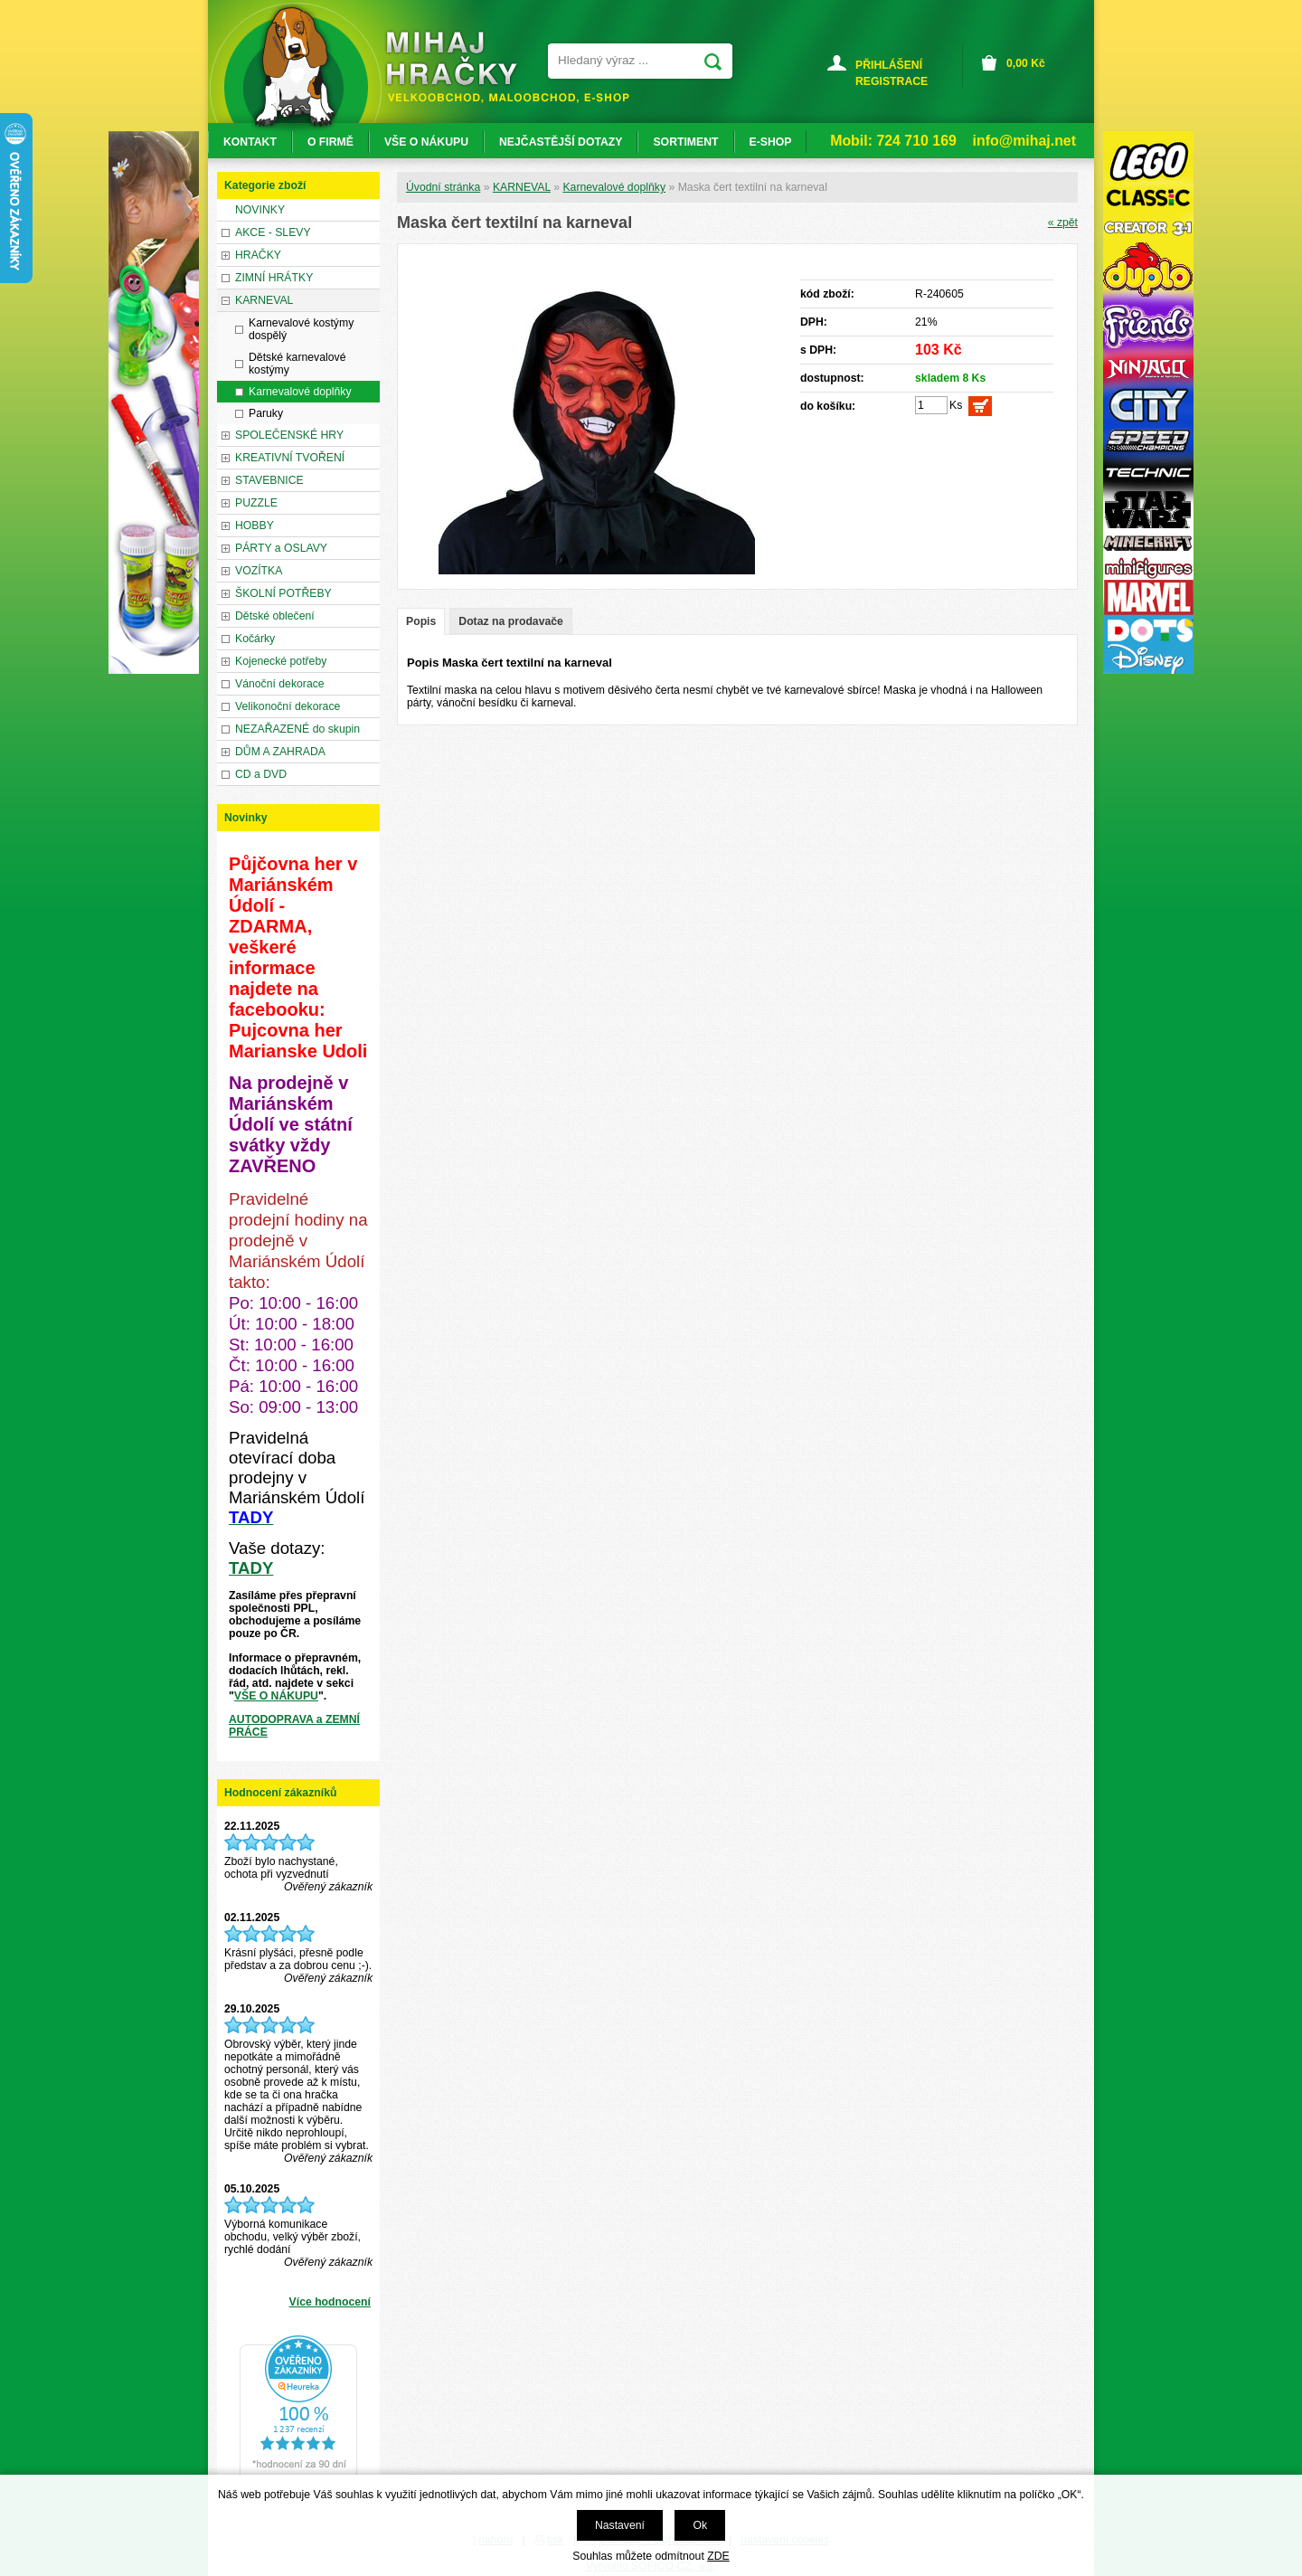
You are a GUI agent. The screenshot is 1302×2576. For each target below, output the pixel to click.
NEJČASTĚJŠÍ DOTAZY (560, 142)
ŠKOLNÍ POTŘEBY (283, 593)
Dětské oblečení (275, 616)
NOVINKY (260, 210)
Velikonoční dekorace (287, 706)
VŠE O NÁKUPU (276, 1696)
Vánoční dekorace (280, 683)
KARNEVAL (522, 187)
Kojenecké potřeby (280, 661)
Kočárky (255, 638)
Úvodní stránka (443, 187)
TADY (251, 1567)
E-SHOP (771, 142)
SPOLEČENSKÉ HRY (289, 435)
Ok (700, 2525)
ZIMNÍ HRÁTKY (274, 277)
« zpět (1063, 222)
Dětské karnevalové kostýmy (297, 363)
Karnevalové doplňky (613, 187)
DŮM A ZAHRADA (280, 751)
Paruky (266, 413)
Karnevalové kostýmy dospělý (301, 329)
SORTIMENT (685, 142)
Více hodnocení (330, 2302)
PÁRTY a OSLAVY (281, 548)
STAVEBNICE (269, 480)
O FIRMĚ (330, 142)
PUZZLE (256, 503)
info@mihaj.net (1024, 140)
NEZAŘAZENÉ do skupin (297, 729)
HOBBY (254, 525)
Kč (1025, 63)
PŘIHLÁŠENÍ (888, 65)
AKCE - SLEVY (273, 232)
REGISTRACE (891, 81)
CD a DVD (261, 774)
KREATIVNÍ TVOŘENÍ (289, 457)
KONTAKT (250, 142)
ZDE (718, 2556)
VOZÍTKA (258, 570)
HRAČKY (258, 255)
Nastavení (620, 2525)
